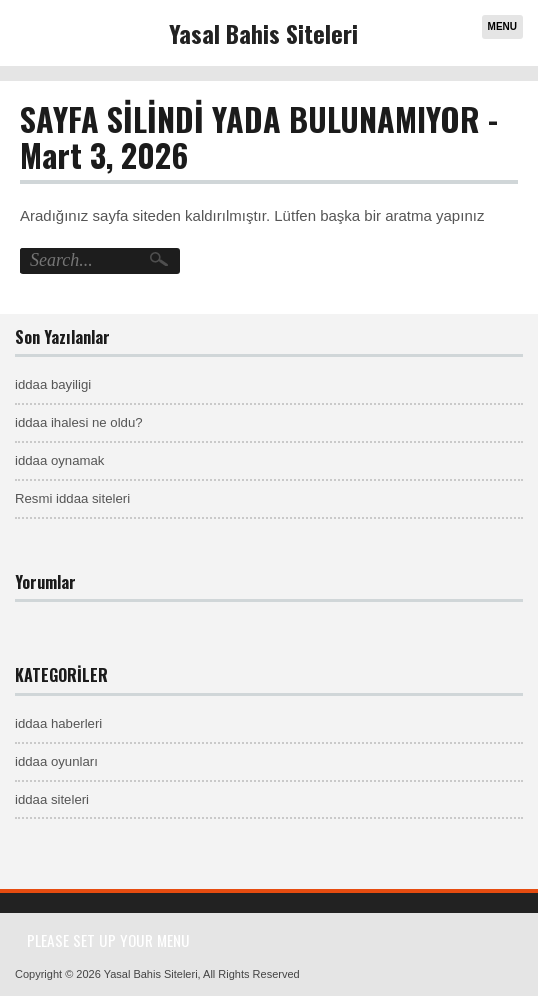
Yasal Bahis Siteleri (263, 33)
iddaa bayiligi (53, 384)
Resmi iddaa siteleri (72, 498)
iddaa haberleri (58, 723)
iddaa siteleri (52, 799)
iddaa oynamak (59, 460)
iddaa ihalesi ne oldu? (79, 422)
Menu (502, 26)
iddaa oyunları (56, 761)
